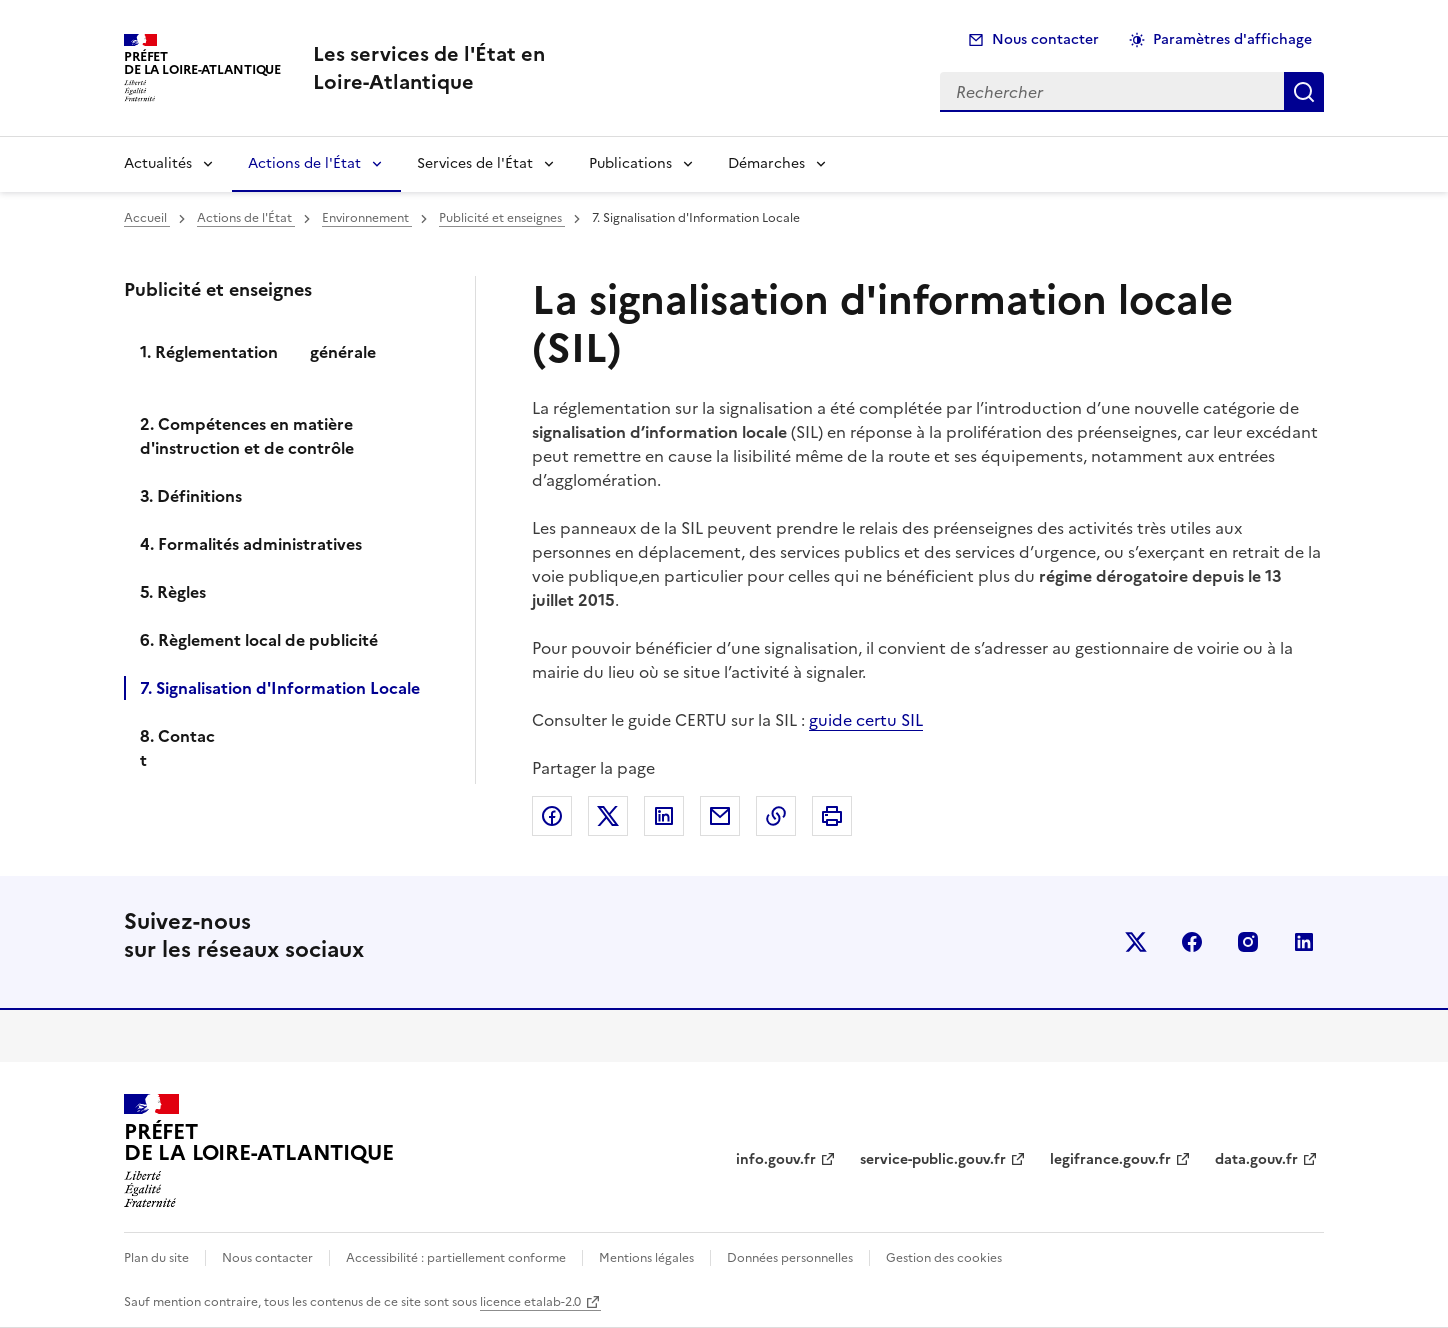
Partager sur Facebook (552, 816)
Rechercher (1304, 92)
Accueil (147, 218)
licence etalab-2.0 (530, 1302)
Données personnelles (790, 1258)
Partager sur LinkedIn (664, 816)
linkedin (1304, 942)
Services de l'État (475, 163)
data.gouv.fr (1256, 1159)
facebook (1192, 942)
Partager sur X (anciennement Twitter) (608, 816)
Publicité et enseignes (502, 218)
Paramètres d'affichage (1232, 39)
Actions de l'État (304, 163)
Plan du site (156, 1258)
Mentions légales (646, 1258)
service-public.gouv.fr (933, 1159)
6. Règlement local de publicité (259, 640)
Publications (630, 163)
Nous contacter (1045, 39)
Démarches (766, 163)
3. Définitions (191, 496)
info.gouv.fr (776, 1159)
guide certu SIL (866, 720)
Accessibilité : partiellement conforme (456, 1258)
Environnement (367, 218)
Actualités (158, 163)
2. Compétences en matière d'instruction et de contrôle (247, 436)
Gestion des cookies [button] (944, 1258)
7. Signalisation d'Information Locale (280, 688)
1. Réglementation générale (282, 364)
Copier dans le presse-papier (776, 816)
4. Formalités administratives (251, 544)
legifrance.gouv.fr (1110, 1159)
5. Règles (173, 592)
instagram (1248, 942)
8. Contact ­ (177, 748)
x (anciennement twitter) (1136, 942)
